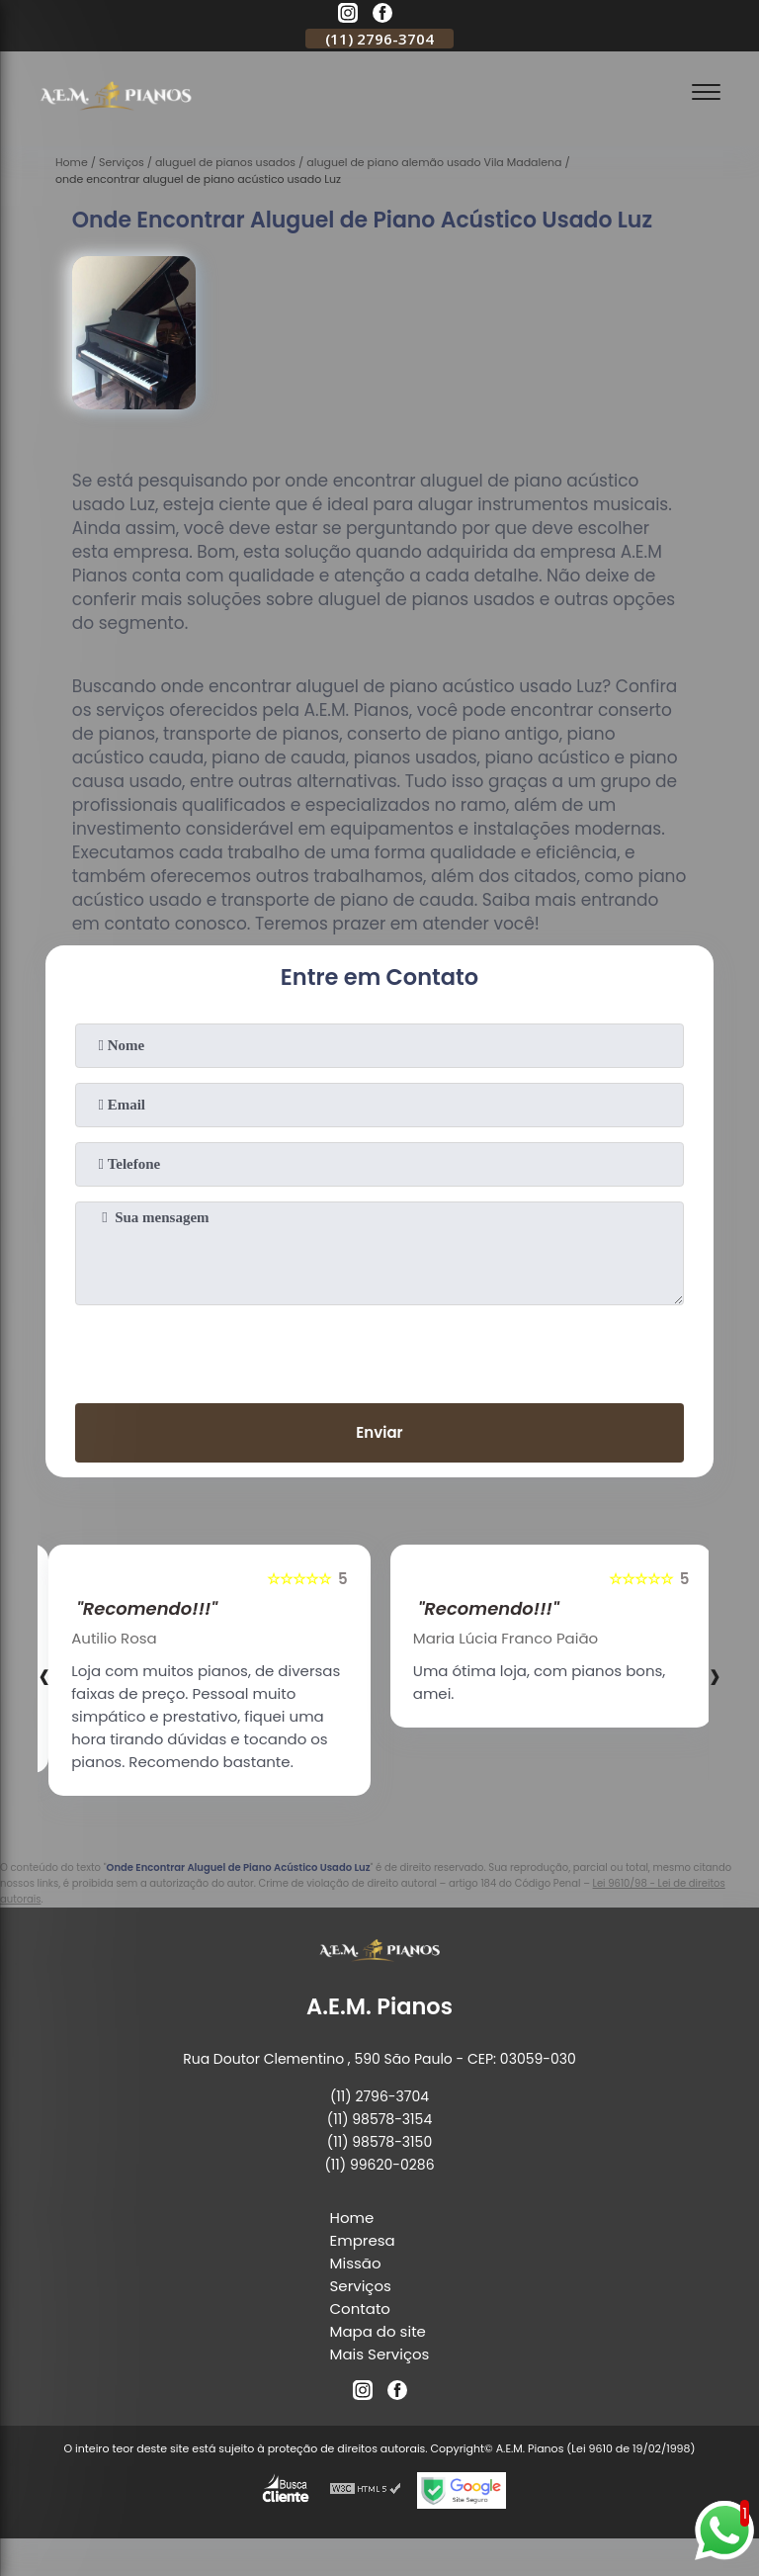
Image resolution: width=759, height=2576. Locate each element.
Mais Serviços (380, 2354)
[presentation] (379, 1349)
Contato (360, 2308)
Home (352, 2217)
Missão (355, 2263)
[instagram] (348, 16)
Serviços (360, 2285)
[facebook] (382, 16)
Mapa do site (378, 2331)
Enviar (379, 1432)
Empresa (362, 2240)
